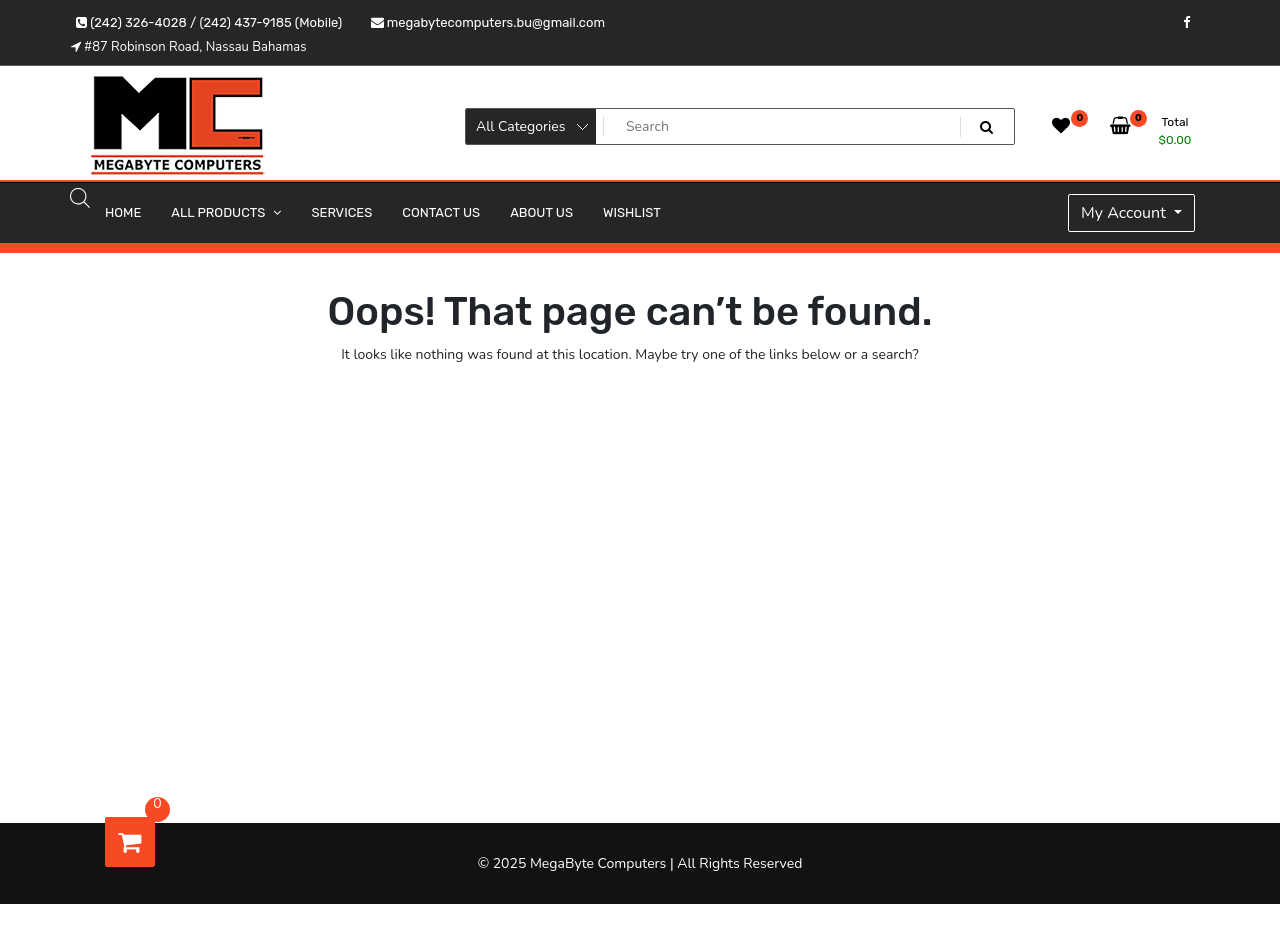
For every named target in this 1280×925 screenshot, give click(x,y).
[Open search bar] (80, 196)
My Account (1125, 213)
